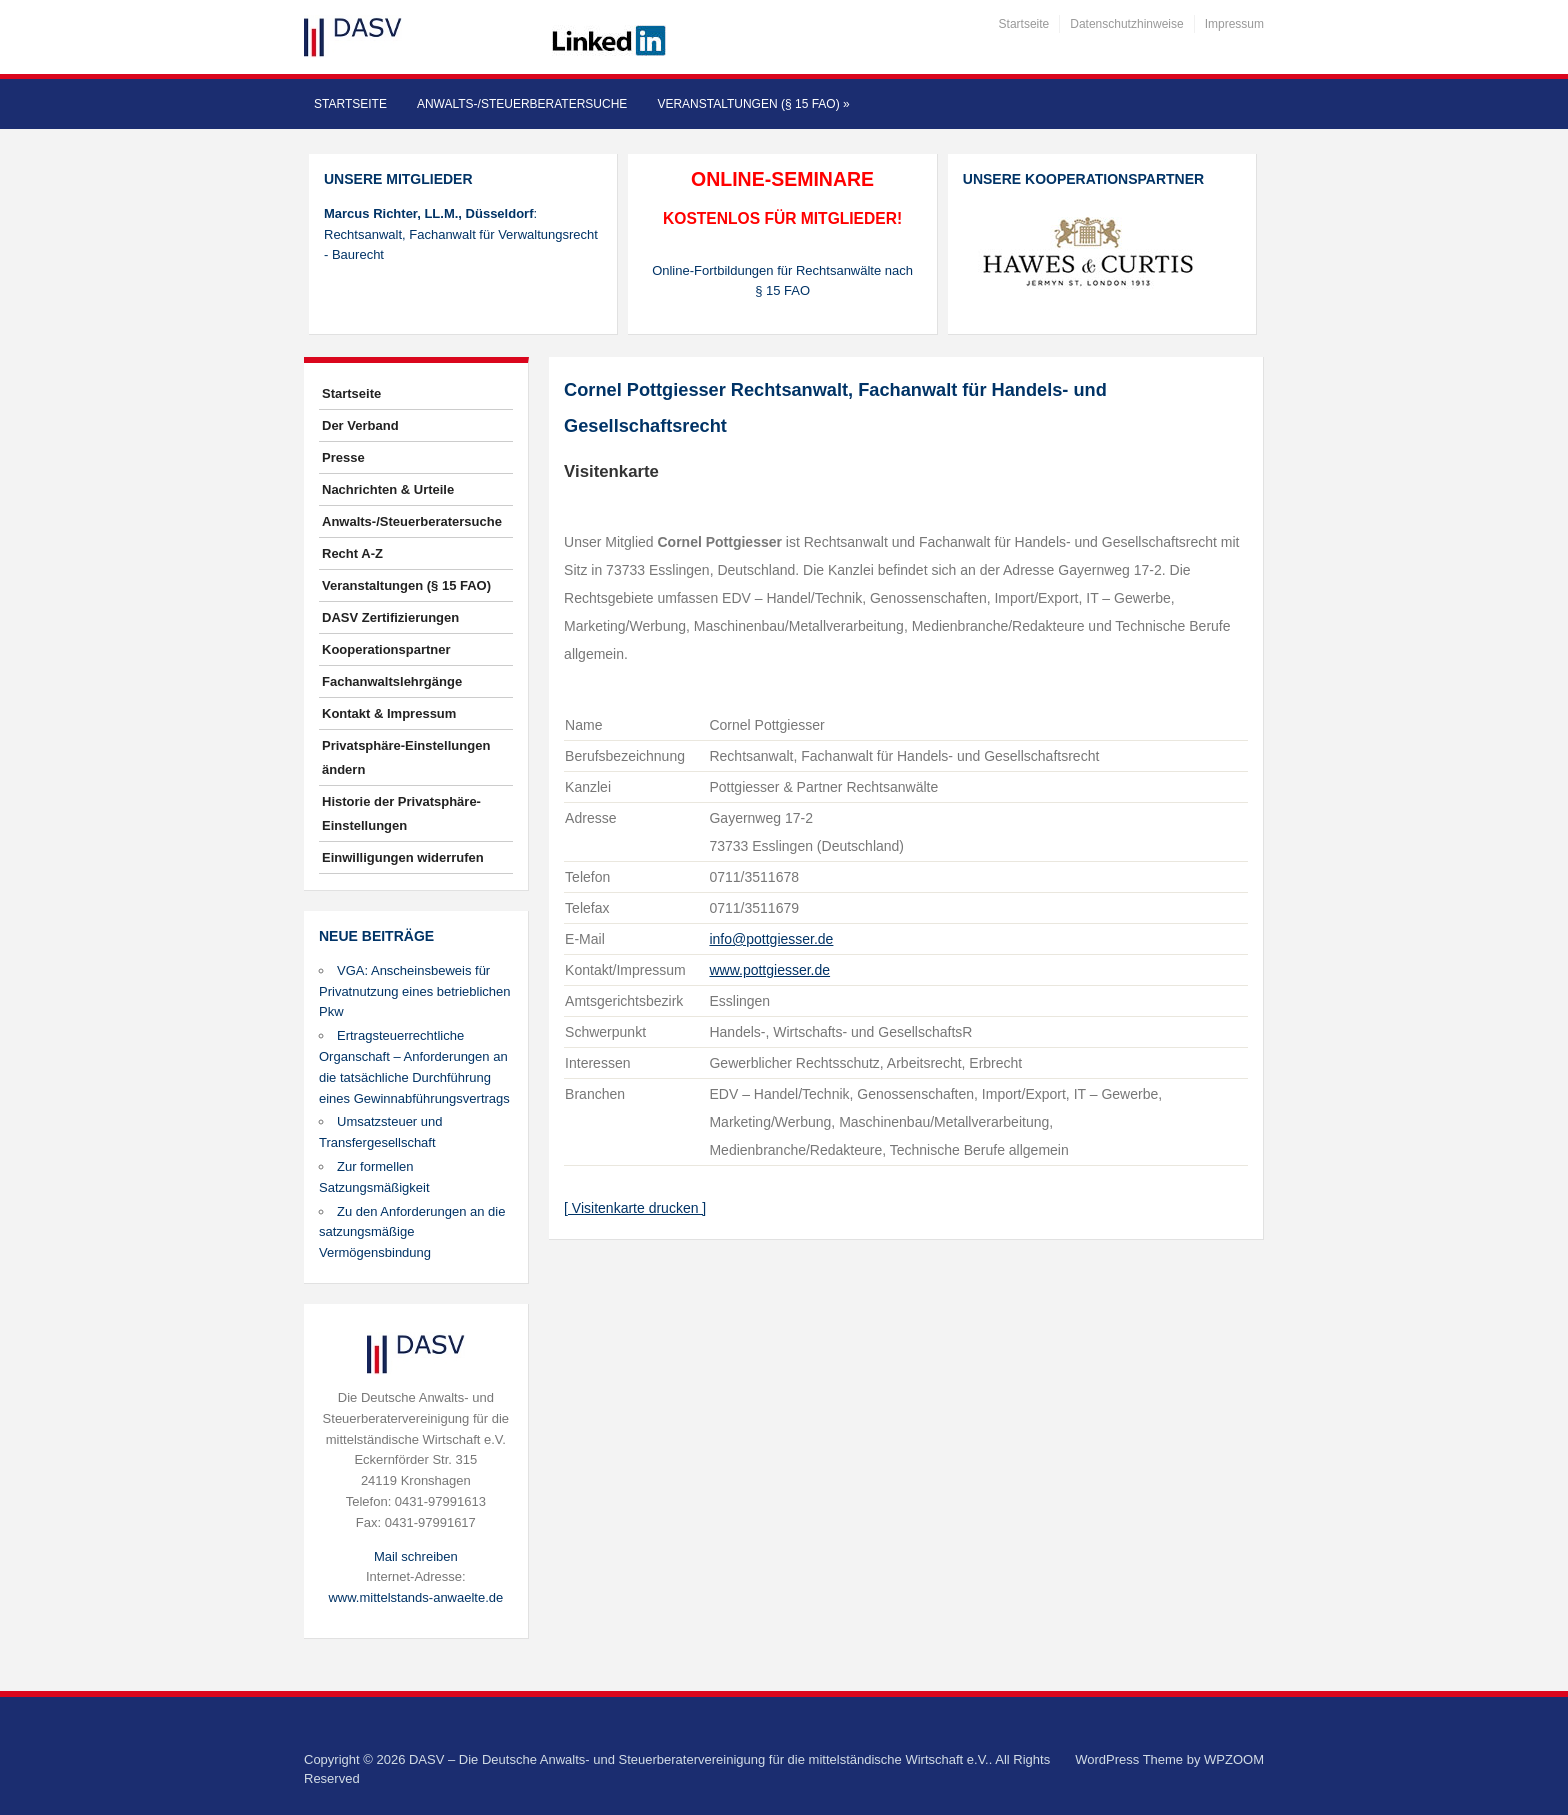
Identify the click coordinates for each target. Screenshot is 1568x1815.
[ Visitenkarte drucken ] (635, 1208)
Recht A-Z (352, 553)
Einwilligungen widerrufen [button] (403, 857)
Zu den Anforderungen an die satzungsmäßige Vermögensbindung (412, 1232)
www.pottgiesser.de (769, 970)
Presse (343, 457)
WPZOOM (1234, 1759)
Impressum (1234, 24)
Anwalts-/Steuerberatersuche (522, 104)
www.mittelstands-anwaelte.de (415, 1597)
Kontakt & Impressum (389, 713)
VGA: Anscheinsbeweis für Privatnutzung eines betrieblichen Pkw (415, 991)
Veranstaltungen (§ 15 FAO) (753, 104)
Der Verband (360, 425)
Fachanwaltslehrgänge (392, 681)
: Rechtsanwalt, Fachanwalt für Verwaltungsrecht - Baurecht (461, 234)
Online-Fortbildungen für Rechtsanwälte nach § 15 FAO (782, 281)
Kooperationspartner (386, 649)
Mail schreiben (416, 1556)
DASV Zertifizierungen (390, 617)
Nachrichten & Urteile (388, 489)
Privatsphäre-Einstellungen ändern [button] (406, 757)
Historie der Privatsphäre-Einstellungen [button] (401, 813)
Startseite (1024, 24)
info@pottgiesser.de (771, 939)
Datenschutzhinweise (1126, 24)
